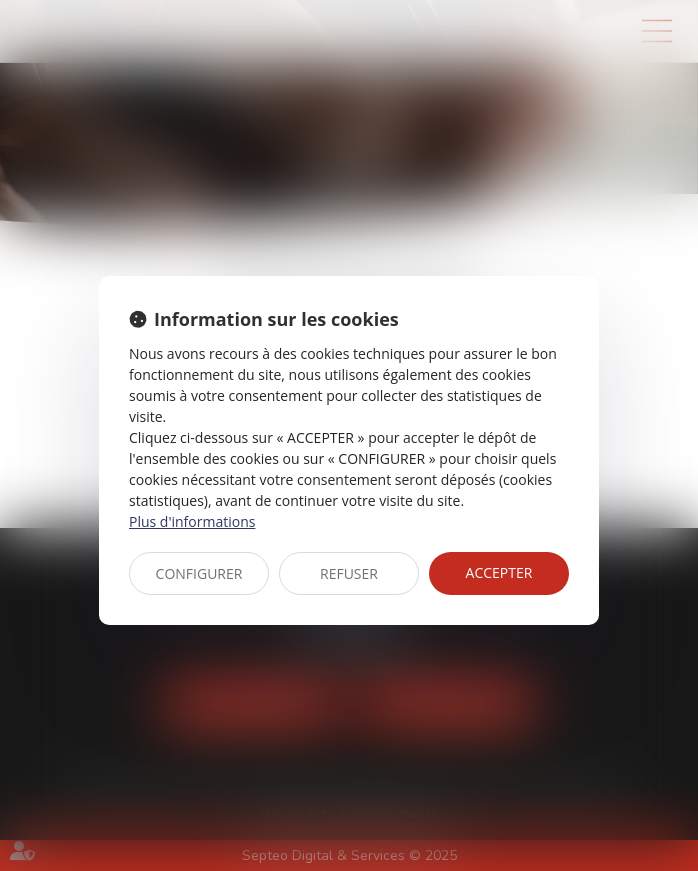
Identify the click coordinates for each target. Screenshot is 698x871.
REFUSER (349, 573)
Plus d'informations (192, 521)
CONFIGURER (199, 573)
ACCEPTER (499, 572)
